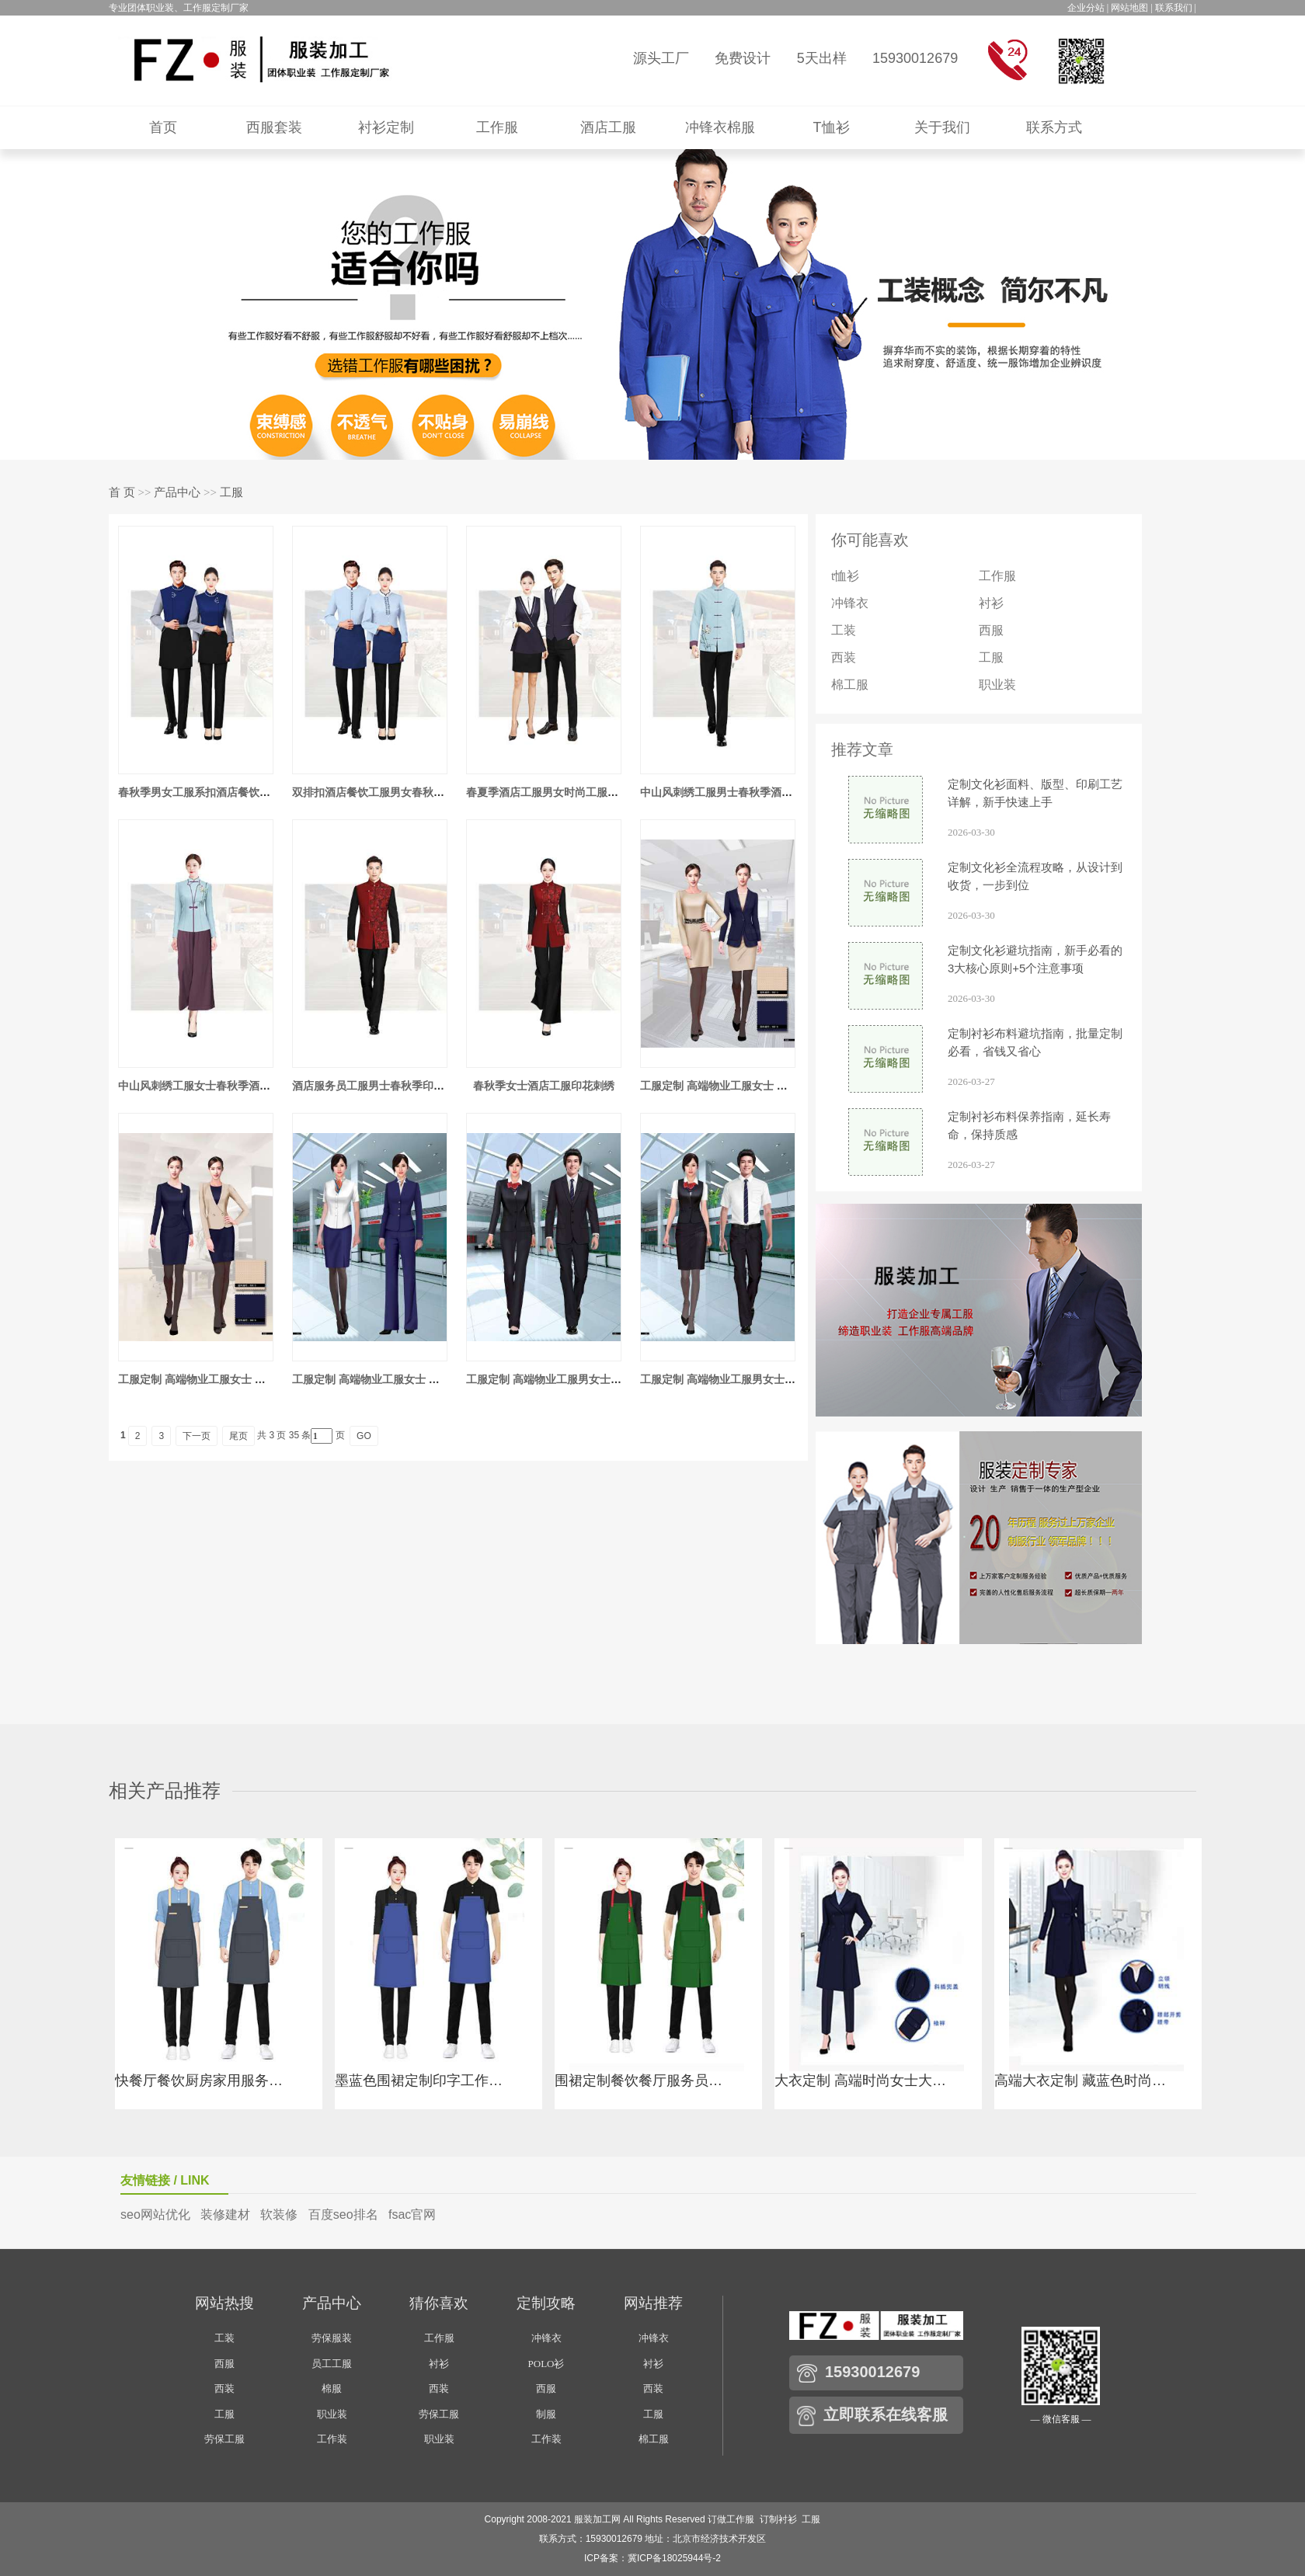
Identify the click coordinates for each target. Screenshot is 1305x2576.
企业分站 (1086, 7)
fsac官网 (412, 2214)
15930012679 (915, 58)
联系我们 (1173, 7)
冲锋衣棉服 (720, 127)
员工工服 (331, 2363)
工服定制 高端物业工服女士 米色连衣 (730, 1085)
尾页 (238, 1436)
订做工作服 (731, 2519)
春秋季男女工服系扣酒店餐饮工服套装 (210, 792)
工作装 (332, 2439)
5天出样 (822, 58)
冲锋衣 (849, 603)
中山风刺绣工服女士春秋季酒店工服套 (210, 1085)
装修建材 (225, 2214)
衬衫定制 (386, 127)
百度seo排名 (343, 2214)
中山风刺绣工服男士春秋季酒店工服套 (732, 792)
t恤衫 (845, 575)
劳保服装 (331, 2338)
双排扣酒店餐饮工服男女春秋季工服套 (384, 792)
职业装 (997, 684)
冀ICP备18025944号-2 (674, 2558)
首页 (163, 127)
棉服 (332, 2388)
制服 (546, 2414)
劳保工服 (224, 2439)
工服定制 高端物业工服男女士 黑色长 (556, 1379)
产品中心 (177, 492)
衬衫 (991, 603)
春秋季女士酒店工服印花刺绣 (543, 1085)
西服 (991, 630)
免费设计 (743, 58)
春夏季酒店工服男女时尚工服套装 (547, 792)
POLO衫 (546, 2363)
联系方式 (1054, 127)
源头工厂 (661, 58)
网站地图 (1129, 7)
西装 (843, 657)
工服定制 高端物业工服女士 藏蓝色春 (382, 1379)
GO (364, 1436)
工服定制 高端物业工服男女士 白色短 (730, 1379)
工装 (843, 630)
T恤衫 (831, 127)
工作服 (497, 127)
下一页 (197, 1436)
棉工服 (849, 684)
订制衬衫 (778, 2519)
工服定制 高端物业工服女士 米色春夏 (208, 1379)
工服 (231, 492)
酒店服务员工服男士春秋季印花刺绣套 (384, 1085)
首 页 (122, 492)
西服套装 (274, 127)
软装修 (279, 2214)
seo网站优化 (155, 2214)
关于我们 (942, 127)
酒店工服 (608, 127)
